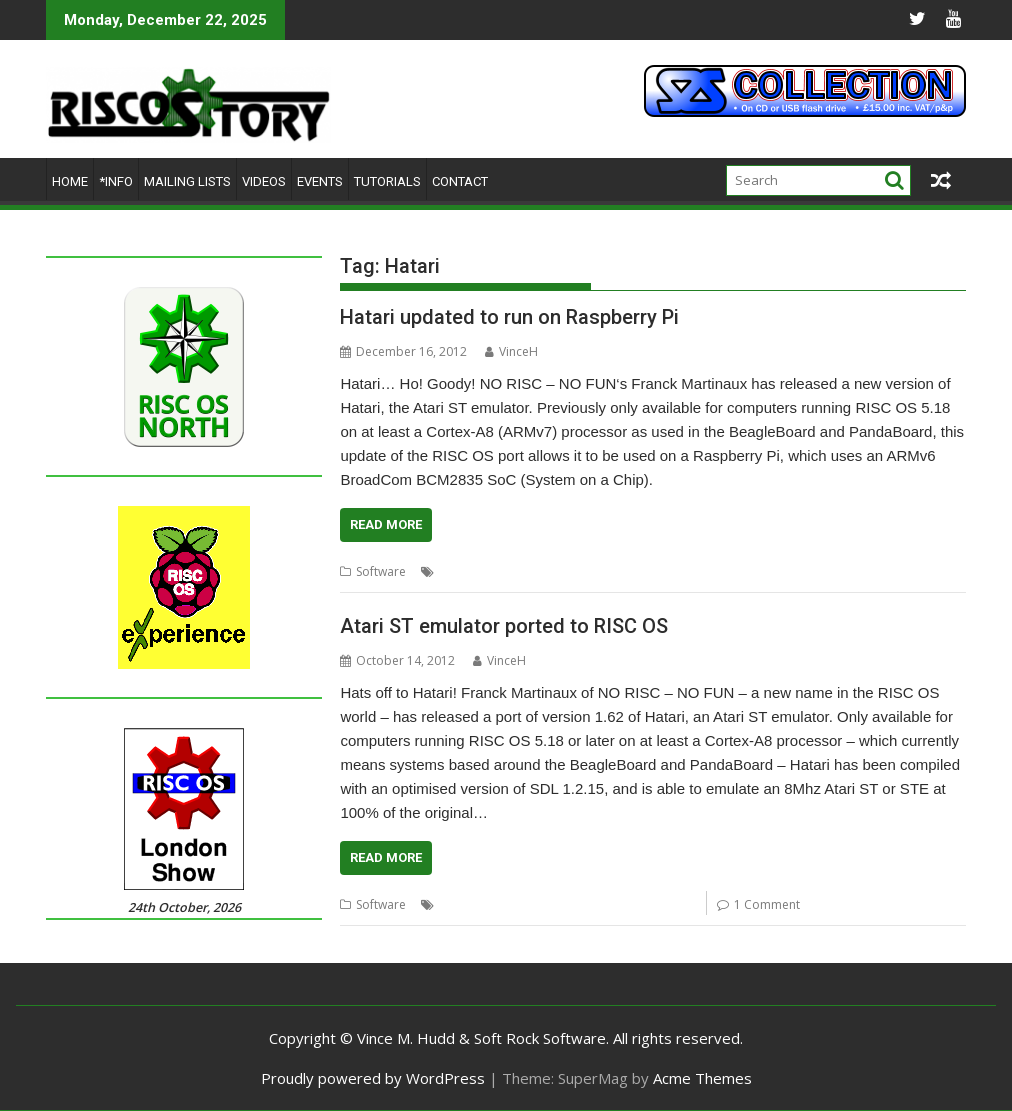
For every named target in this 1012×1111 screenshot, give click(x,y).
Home (70, 181)
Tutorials (387, 181)
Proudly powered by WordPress (373, 1078)
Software (381, 571)
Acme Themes (702, 1078)
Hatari (566, 571)
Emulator (515, 571)
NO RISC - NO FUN (643, 571)
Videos (264, 181)
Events (320, 181)
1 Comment (767, 904)
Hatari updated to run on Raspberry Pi (509, 317)
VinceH (511, 351)
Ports (717, 571)
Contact (460, 181)
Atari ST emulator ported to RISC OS (504, 626)
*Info (116, 181)
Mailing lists (187, 181)
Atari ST (460, 571)
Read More (386, 524)
